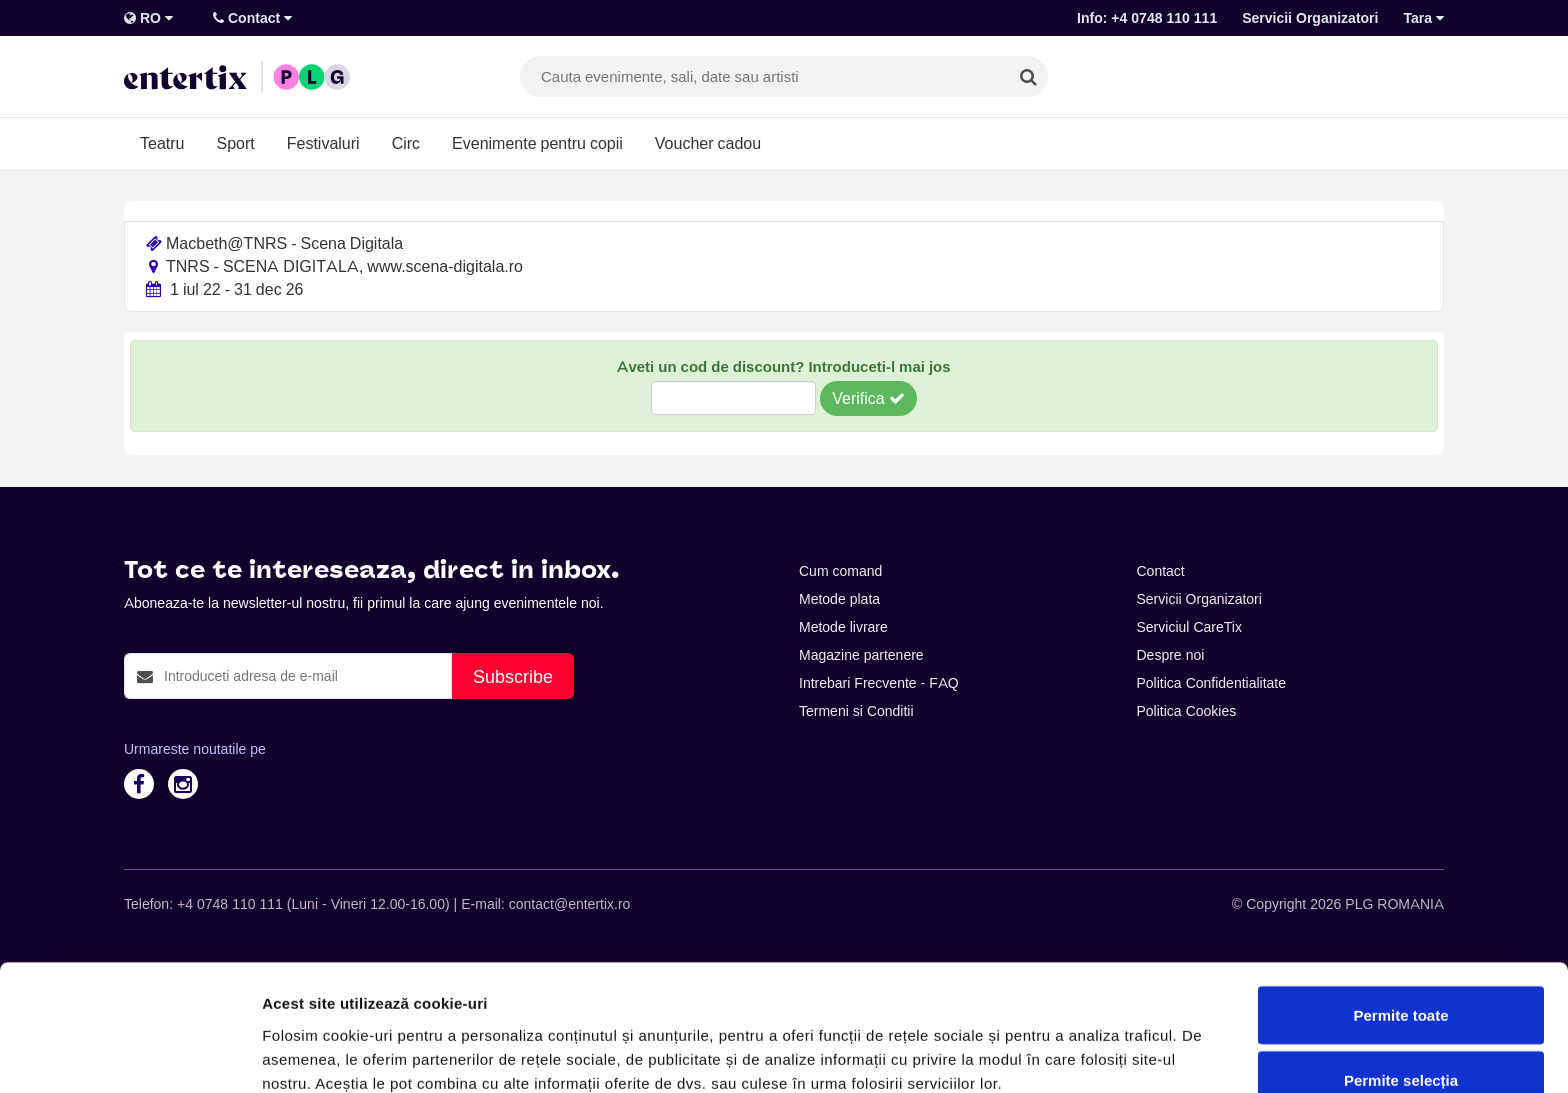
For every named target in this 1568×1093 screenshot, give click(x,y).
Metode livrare (843, 627)
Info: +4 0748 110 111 (1147, 18)
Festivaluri (323, 143)
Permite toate (1400, 908)
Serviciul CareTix (1189, 627)
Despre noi (1171, 655)
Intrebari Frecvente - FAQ (879, 683)
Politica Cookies (1187, 711)
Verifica (868, 398)
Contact (252, 18)
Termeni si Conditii (856, 711)
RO (148, 18)
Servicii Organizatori (1310, 18)
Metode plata (839, 599)
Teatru (162, 143)
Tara (1423, 18)
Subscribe (513, 676)
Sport (235, 143)
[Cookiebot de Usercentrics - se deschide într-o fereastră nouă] (129, 1054)
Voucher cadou (708, 143)
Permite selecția (1401, 974)
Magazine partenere (861, 655)
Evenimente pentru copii (537, 143)
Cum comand (840, 571)
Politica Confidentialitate (1212, 683)
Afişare (1000, 1041)
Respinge (1401, 1039)
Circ (406, 143)
